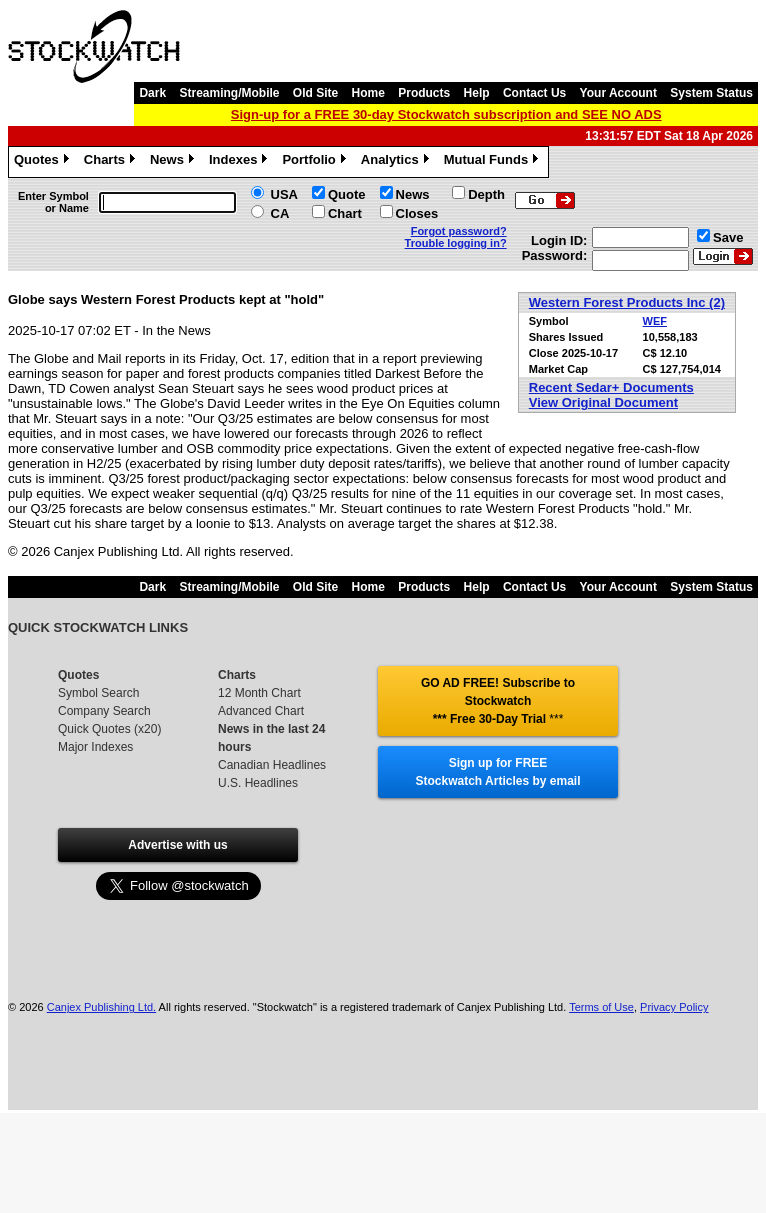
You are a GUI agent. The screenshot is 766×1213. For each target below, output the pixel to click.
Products (424, 93)
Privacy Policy (674, 1007)
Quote (347, 194)
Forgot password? (459, 231)
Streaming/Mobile (229, 93)
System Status (711, 93)
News (174, 162)
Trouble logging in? (456, 243)
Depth (486, 194)
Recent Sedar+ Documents (611, 387)
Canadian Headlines (272, 765)
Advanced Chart (261, 711)
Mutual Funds (494, 162)
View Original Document (603, 402)
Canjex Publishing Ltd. (101, 1007)
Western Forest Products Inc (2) (627, 302)
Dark (152, 93)
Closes (417, 213)
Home (368, 93)
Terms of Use (601, 1007)
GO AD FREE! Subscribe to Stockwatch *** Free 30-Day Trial (498, 701)
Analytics (397, 162)
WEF (655, 321)
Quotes (44, 162)
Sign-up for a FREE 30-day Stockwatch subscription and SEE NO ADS (446, 114)
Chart (345, 213)
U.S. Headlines (258, 783)
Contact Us (534, 93)
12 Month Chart (259, 693)
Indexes (240, 162)
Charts (112, 162)
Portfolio (316, 162)
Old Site (315, 93)
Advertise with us (177, 845)
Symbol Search (98, 693)
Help (477, 93)
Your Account (618, 93)
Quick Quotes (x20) (109, 729)
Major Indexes (95, 747)
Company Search (104, 711)
